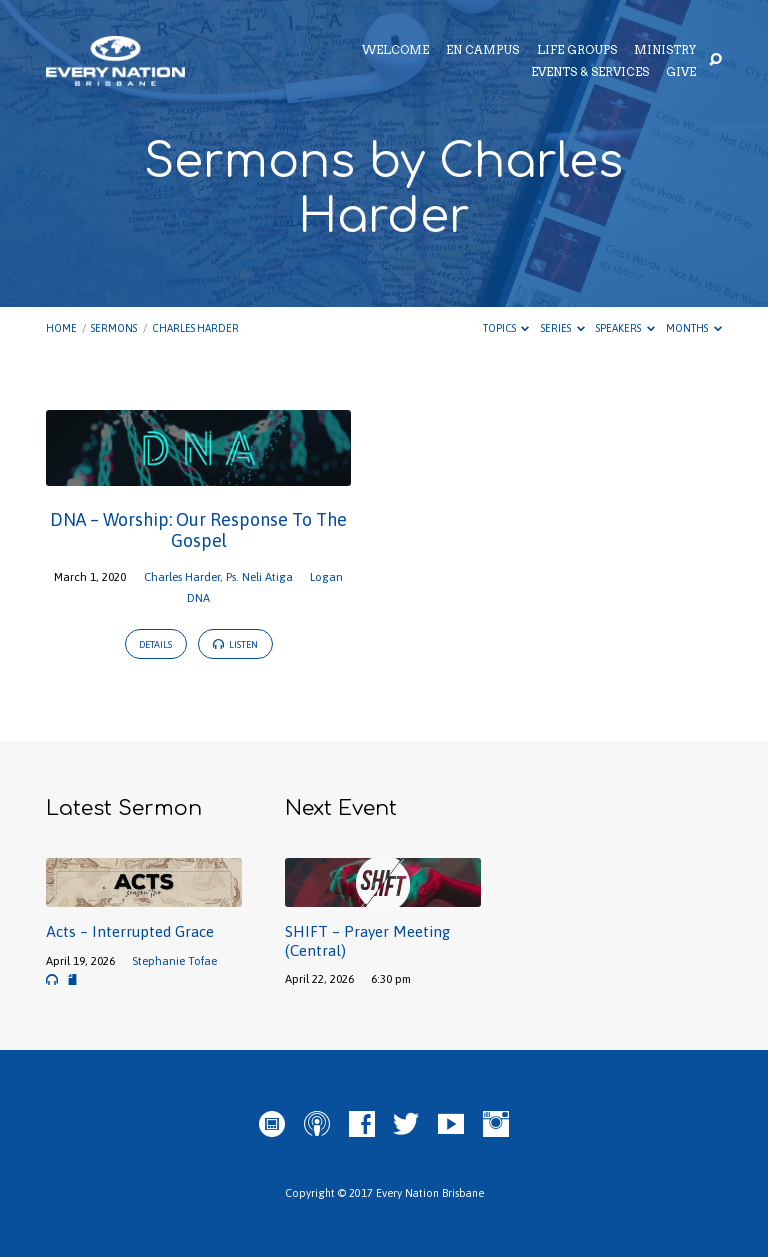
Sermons (114, 328)
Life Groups (577, 51)
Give (681, 73)
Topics (506, 328)
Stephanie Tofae (174, 960)
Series (563, 328)
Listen (235, 644)
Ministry (665, 51)
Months (694, 328)
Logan (326, 576)
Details (155, 644)
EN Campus (482, 51)
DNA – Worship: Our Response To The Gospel (198, 530)
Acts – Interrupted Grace (130, 931)
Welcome (395, 51)
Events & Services (590, 73)
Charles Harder (195, 328)
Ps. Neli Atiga (259, 576)
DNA (198, 597)
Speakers (625, 328)
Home (61, 328)
